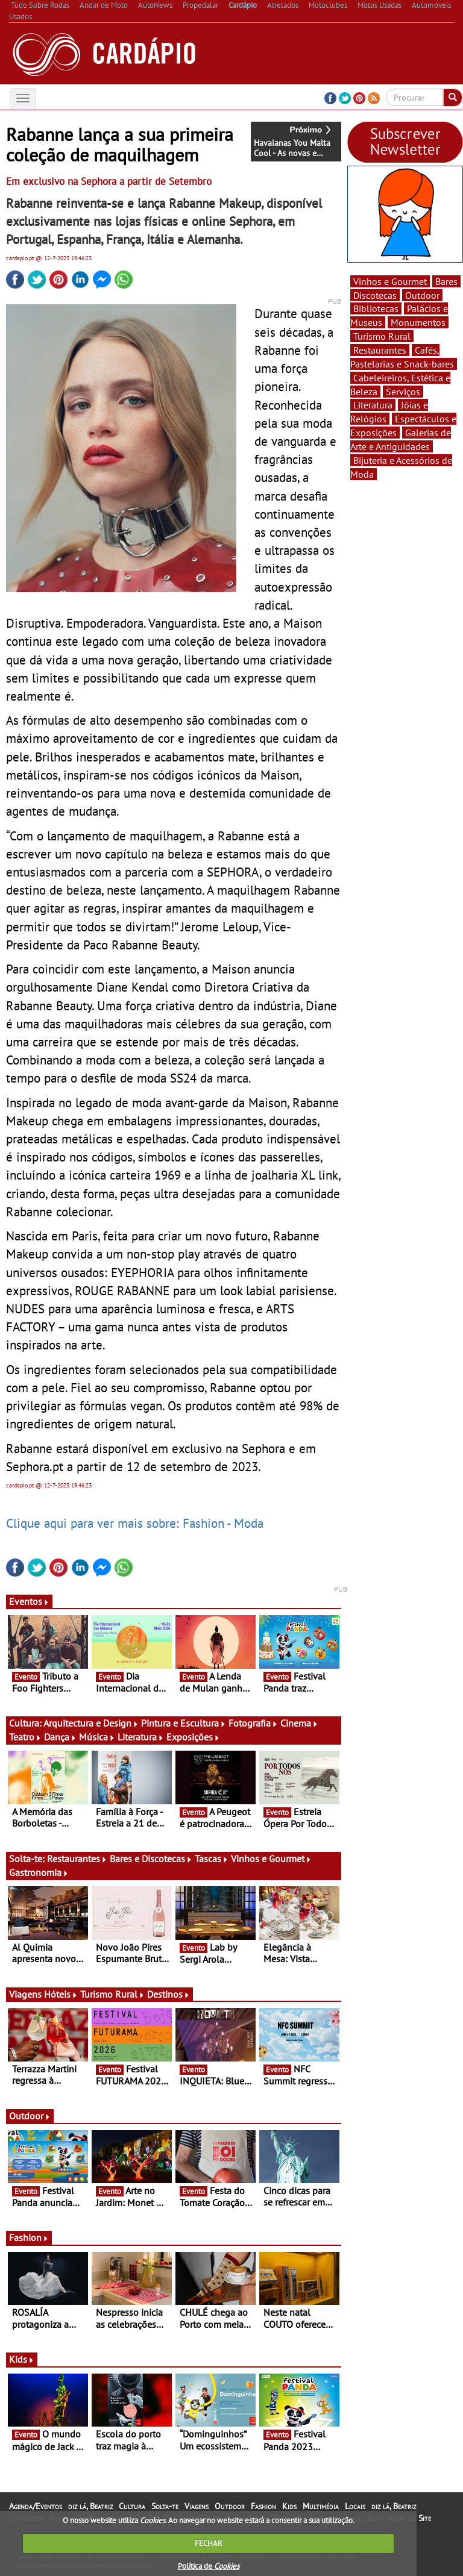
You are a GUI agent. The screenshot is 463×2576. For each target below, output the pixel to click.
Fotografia (253, 1723)
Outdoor (30, 2116)
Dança (60, 1737)
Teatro (25, 1737)
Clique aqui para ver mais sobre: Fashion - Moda (134, 1523)
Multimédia (321, 2506)
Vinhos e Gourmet (271, 1858)
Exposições (193, 1737)
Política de (208, 2566)
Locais (355, 2506)
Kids (21, 2359)
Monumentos (418, 322)
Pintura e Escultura (183, 1723)
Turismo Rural (112, 1994)
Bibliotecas (375, 308)
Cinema (299, 1723)
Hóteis (61, 1994)
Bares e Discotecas (151, 1858)
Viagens (196, 2506)
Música (97, 1737)
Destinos (168, 1994)
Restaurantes (77, 1858)
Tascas (211, 1858)
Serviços (403, 392)
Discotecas (375, 295)
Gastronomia (39, 1872)
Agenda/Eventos (35, 2506)
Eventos (29, 1601)
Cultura (132, 2506)
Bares (446, 281)
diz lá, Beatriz (90, 2506)
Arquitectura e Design (91, 1723)
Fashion (29, 2237)
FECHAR (208, 2543)
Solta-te (164, 2506)
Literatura (141, 1737)
